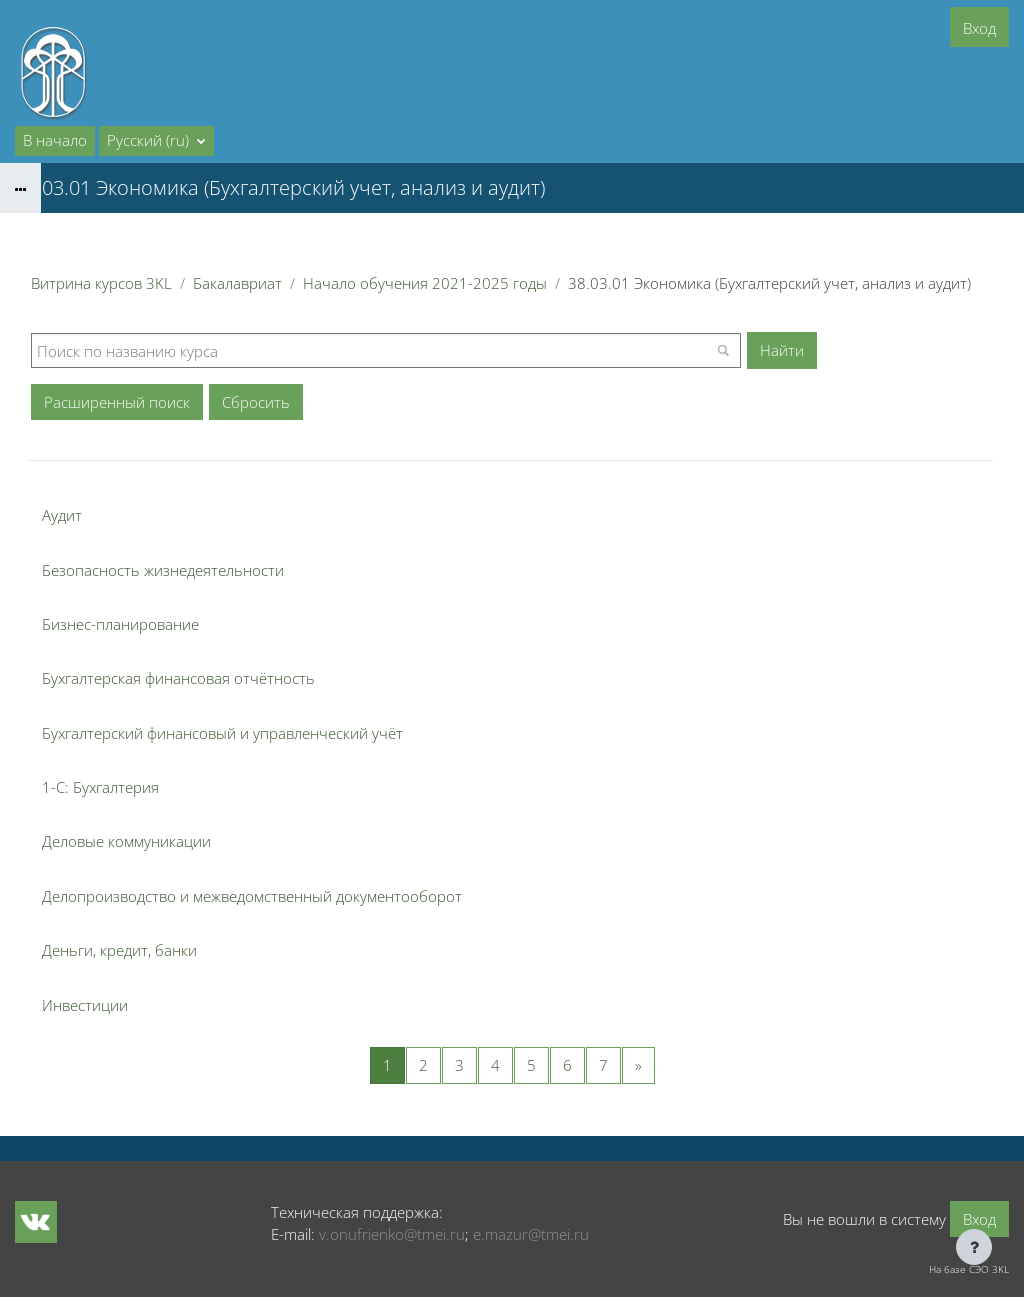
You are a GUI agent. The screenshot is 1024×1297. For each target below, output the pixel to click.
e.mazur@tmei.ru (531, 1234)
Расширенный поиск (117, 402)
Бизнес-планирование (120, 624)
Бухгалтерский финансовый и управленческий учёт (222, 733)
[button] (156, 141)
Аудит (62, 515)
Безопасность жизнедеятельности (163, 570)
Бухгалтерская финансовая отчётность (178, 678)
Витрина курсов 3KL (101, 283)
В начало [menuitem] (55, 140)
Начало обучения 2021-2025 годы (425, 283)
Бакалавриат (237, 283)
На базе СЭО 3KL (969, 1269)
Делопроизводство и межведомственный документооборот (252, 896)
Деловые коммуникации (126, 841)
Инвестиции (85, 1005)
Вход (979, 28)
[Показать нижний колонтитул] (974, 1247)
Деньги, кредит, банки (119, 950)
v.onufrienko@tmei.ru (392, 1234)
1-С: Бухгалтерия (100, 787)
